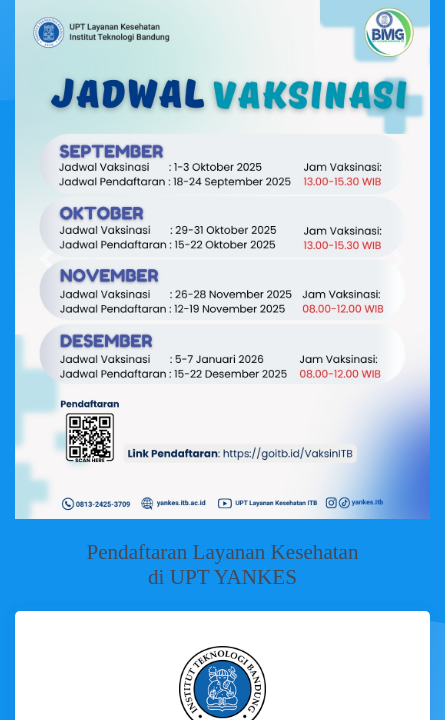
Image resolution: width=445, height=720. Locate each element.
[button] (46, 259)
